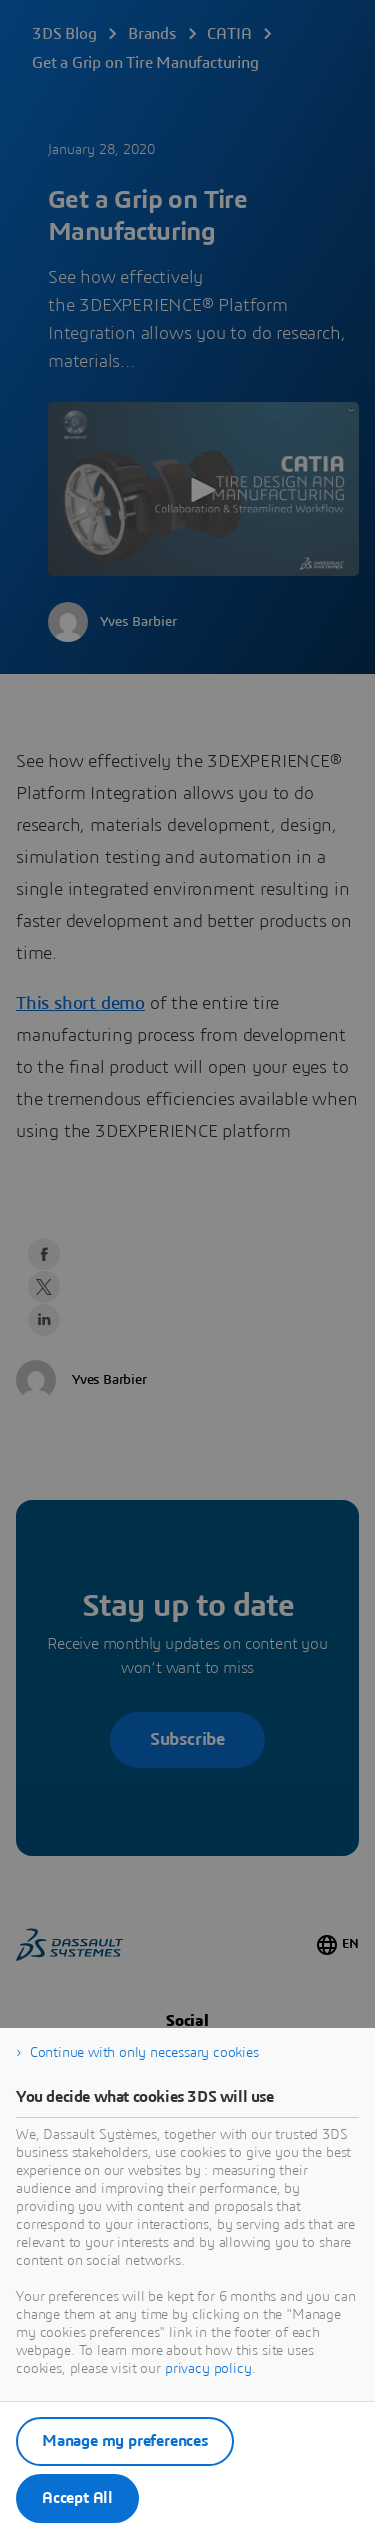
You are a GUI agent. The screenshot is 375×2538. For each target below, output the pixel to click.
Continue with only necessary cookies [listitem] (144, 2053)
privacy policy (208, 2369)
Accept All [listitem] (77, 2498)
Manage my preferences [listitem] (125, 2441)
